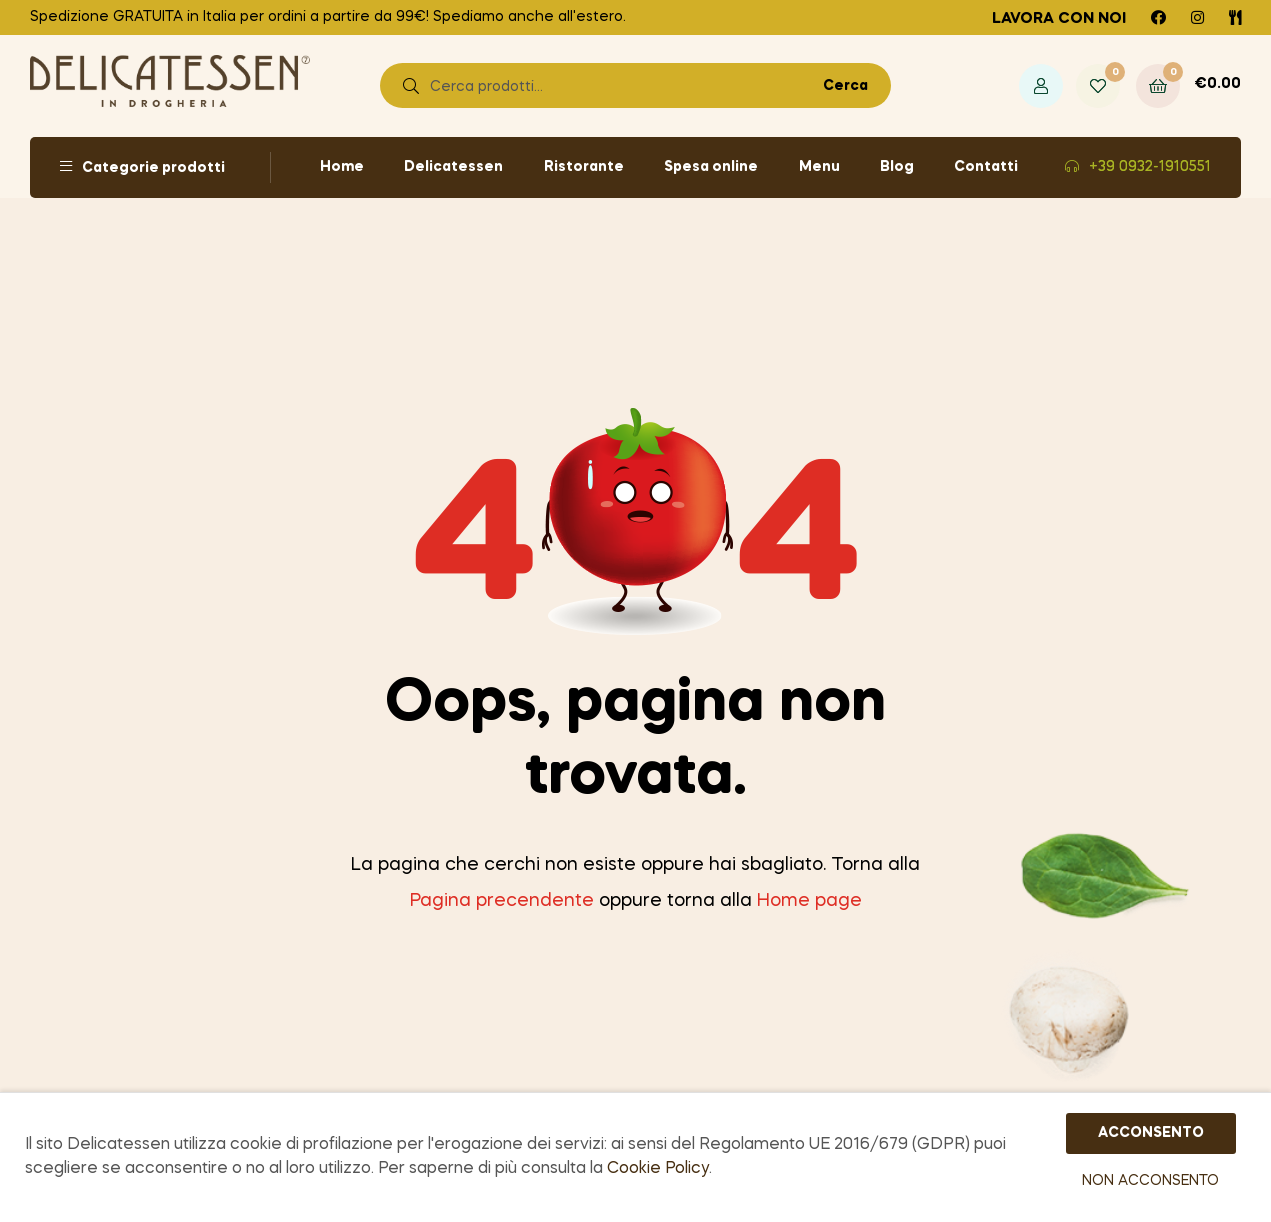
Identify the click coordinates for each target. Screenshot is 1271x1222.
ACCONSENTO (1151, 1134)
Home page (809, 901)
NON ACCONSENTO (1150, 1182)
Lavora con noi (1059, 19)
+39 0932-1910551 (1150, 167)
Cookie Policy (658, 1170)
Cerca (845, 86)
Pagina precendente (502, 901)
